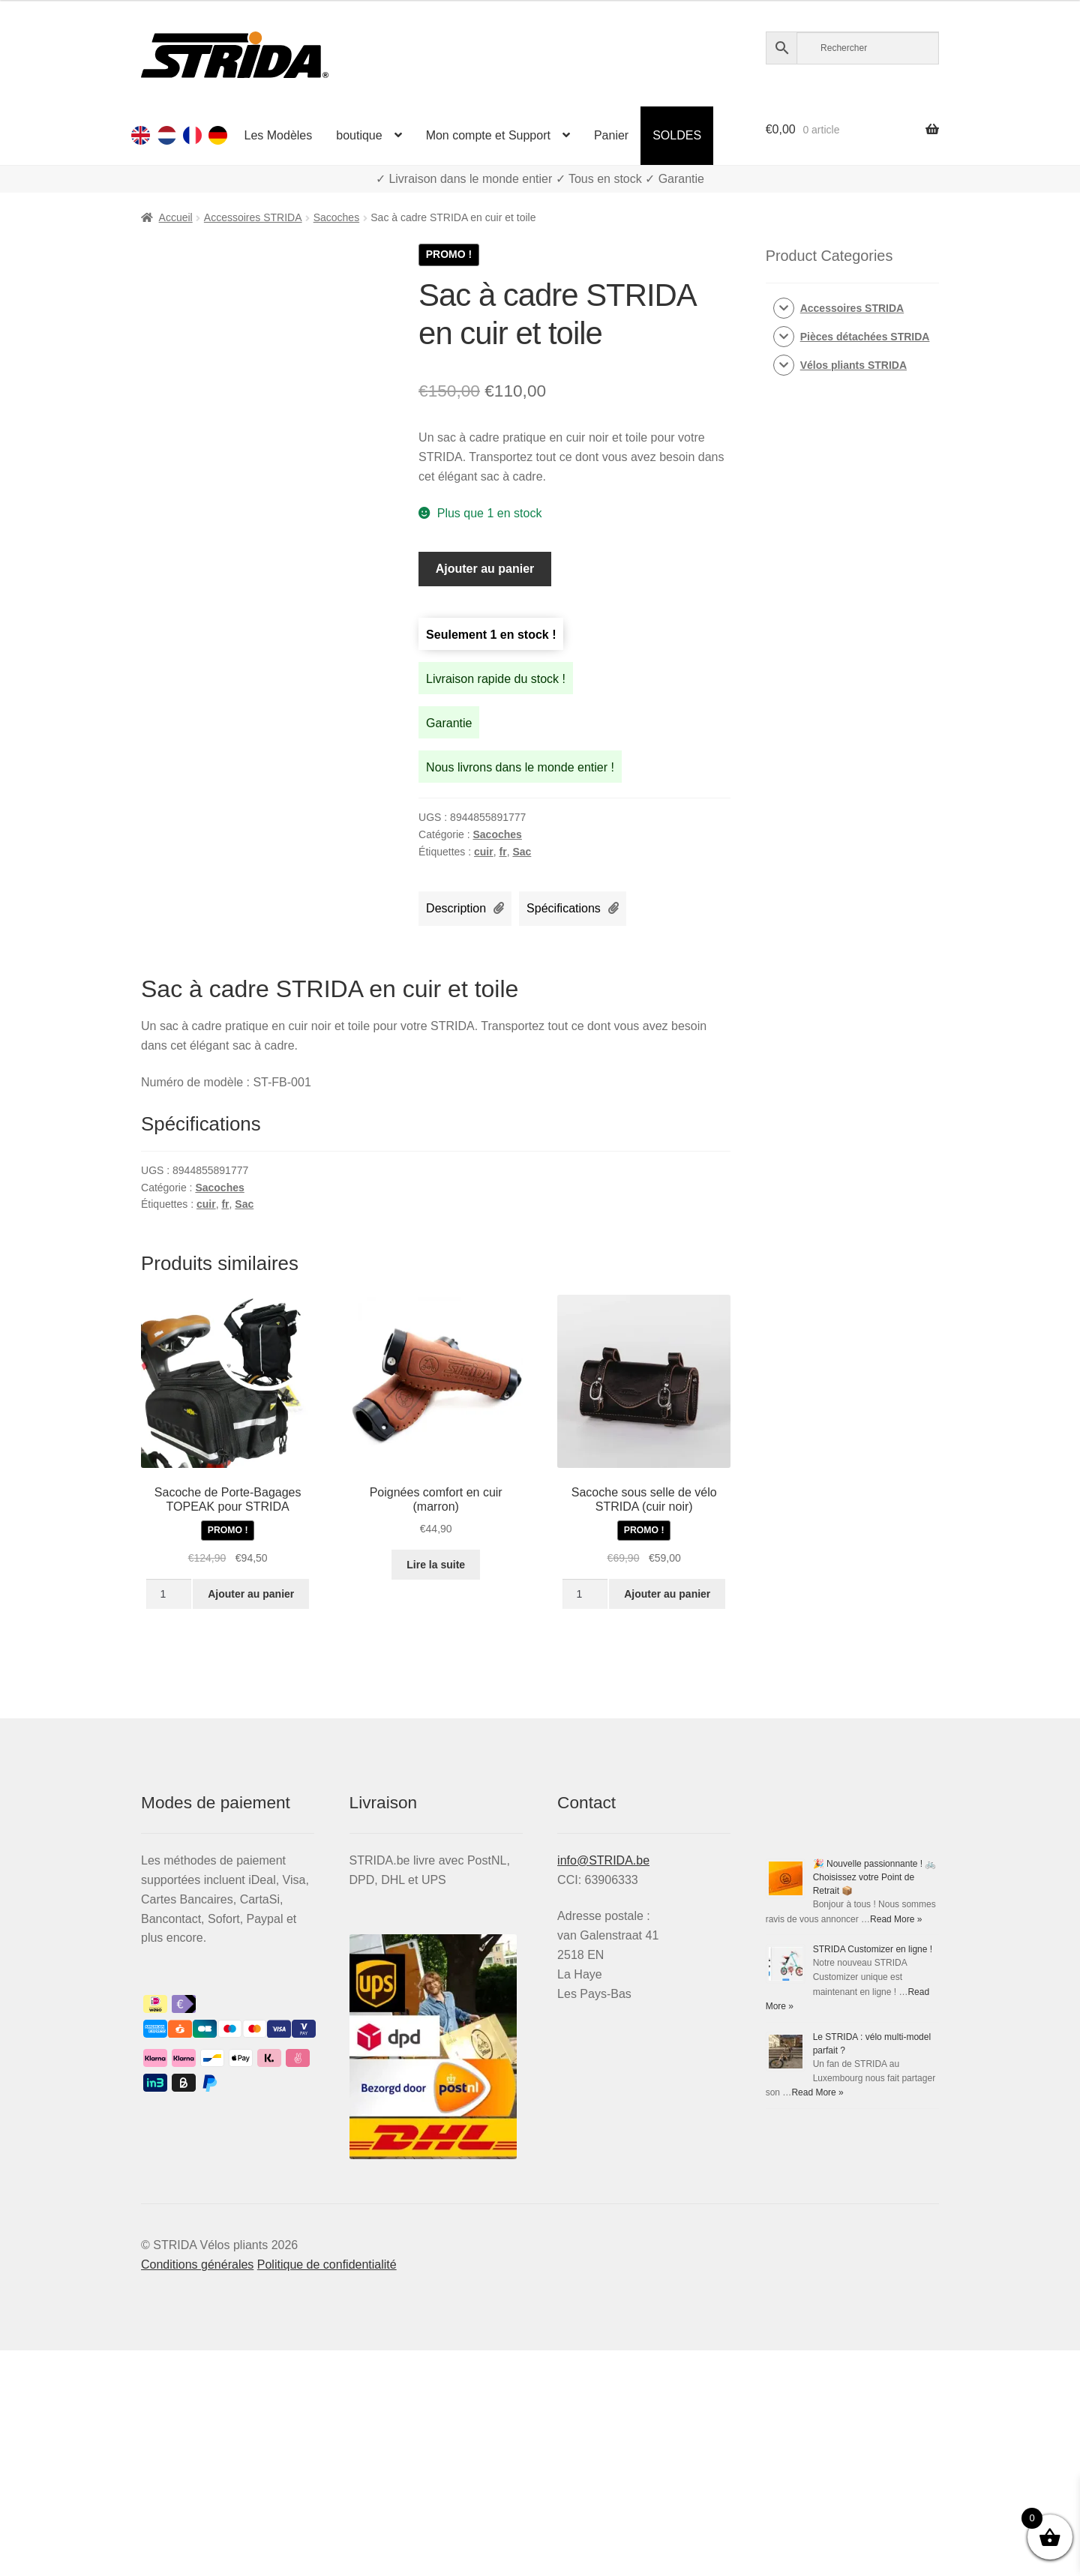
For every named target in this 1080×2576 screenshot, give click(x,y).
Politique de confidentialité (327, 2264)
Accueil (176, 217)
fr (503, 852)
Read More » (896, 1919)
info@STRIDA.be (603, 1860)
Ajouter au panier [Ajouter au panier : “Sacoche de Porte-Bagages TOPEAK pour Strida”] (251, 1594)
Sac (521, 852)
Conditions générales (197, 2264)
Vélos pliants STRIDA (853, 365)
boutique (359, 135)
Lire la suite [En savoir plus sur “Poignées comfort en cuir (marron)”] (435, 1565)
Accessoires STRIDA (253, 217)
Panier (611, 135)
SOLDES (676, 135)
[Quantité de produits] (168, 1594)
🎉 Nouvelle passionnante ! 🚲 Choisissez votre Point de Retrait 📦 (875, 1877)
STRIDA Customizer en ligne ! (872, 1949)
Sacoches (336, 217)
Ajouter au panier (485, 568)
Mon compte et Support (488, 135)
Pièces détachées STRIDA (865, 337)
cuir (484, 852)
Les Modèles (278, 135)
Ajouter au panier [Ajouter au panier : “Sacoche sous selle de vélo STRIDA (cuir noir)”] (667, 1594)
